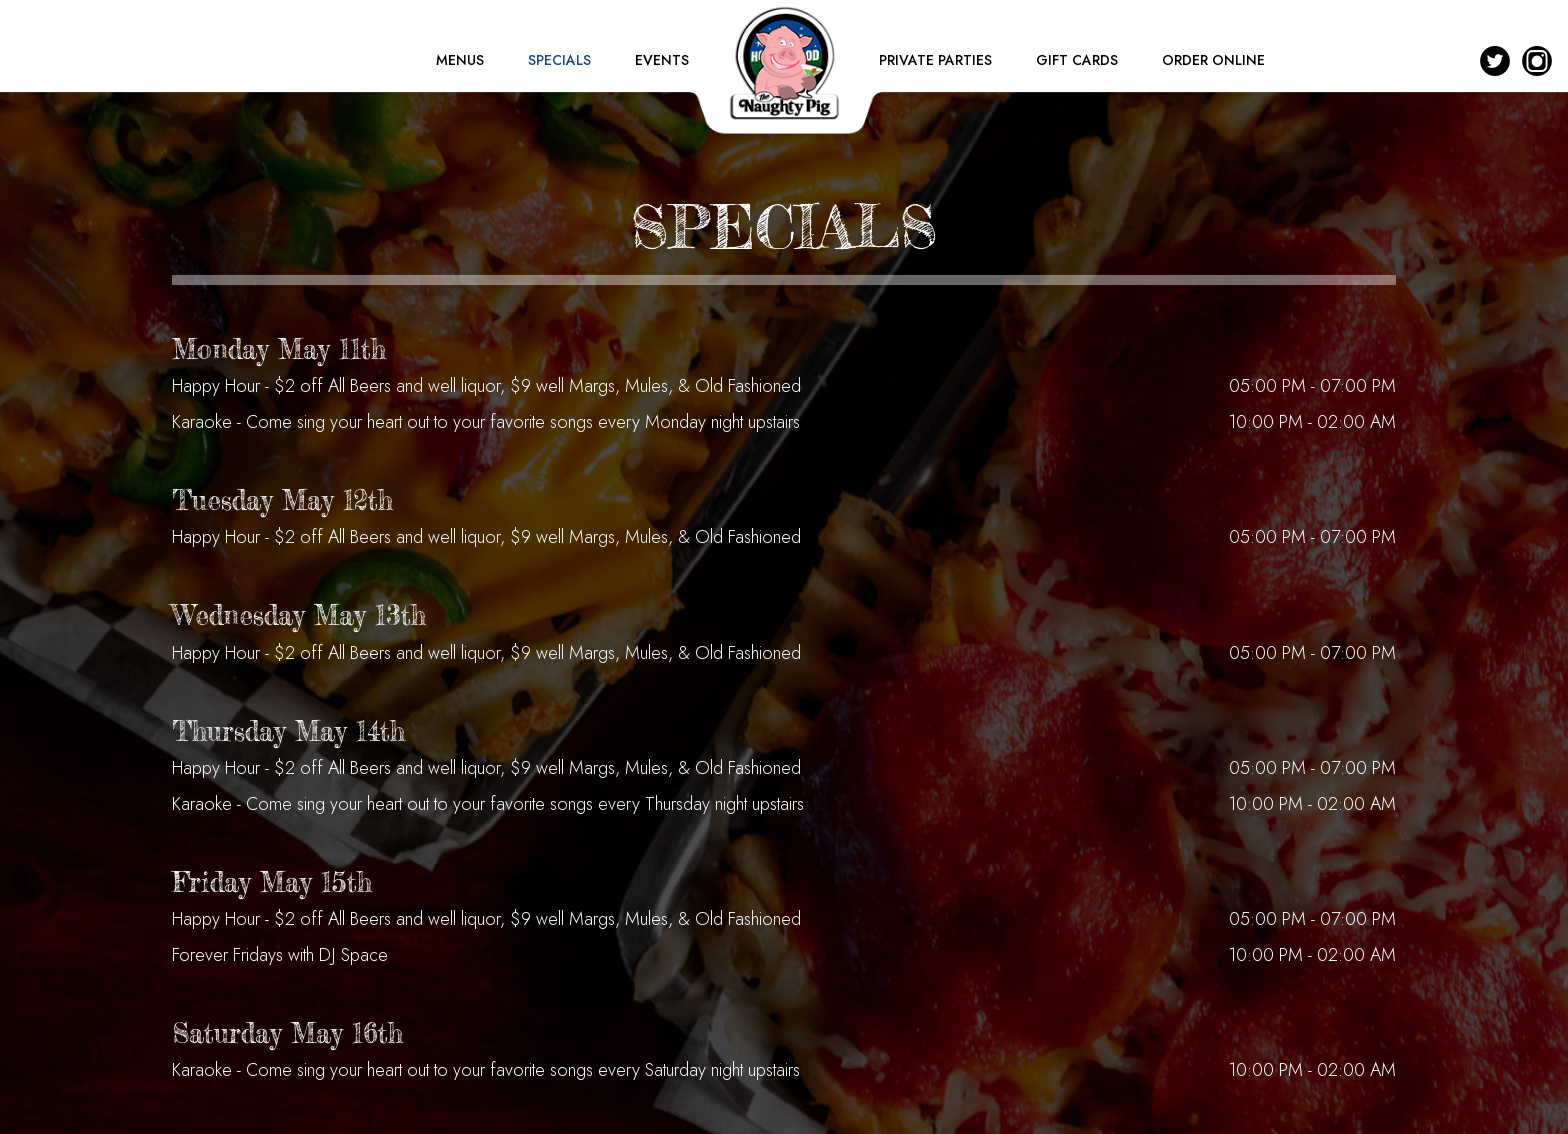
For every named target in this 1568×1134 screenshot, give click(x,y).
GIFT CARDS (1079, 60)
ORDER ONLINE (1213, 60)
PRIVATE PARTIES (937, 60)
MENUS (462, 60)
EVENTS (662, 60)
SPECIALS (561, 60)
